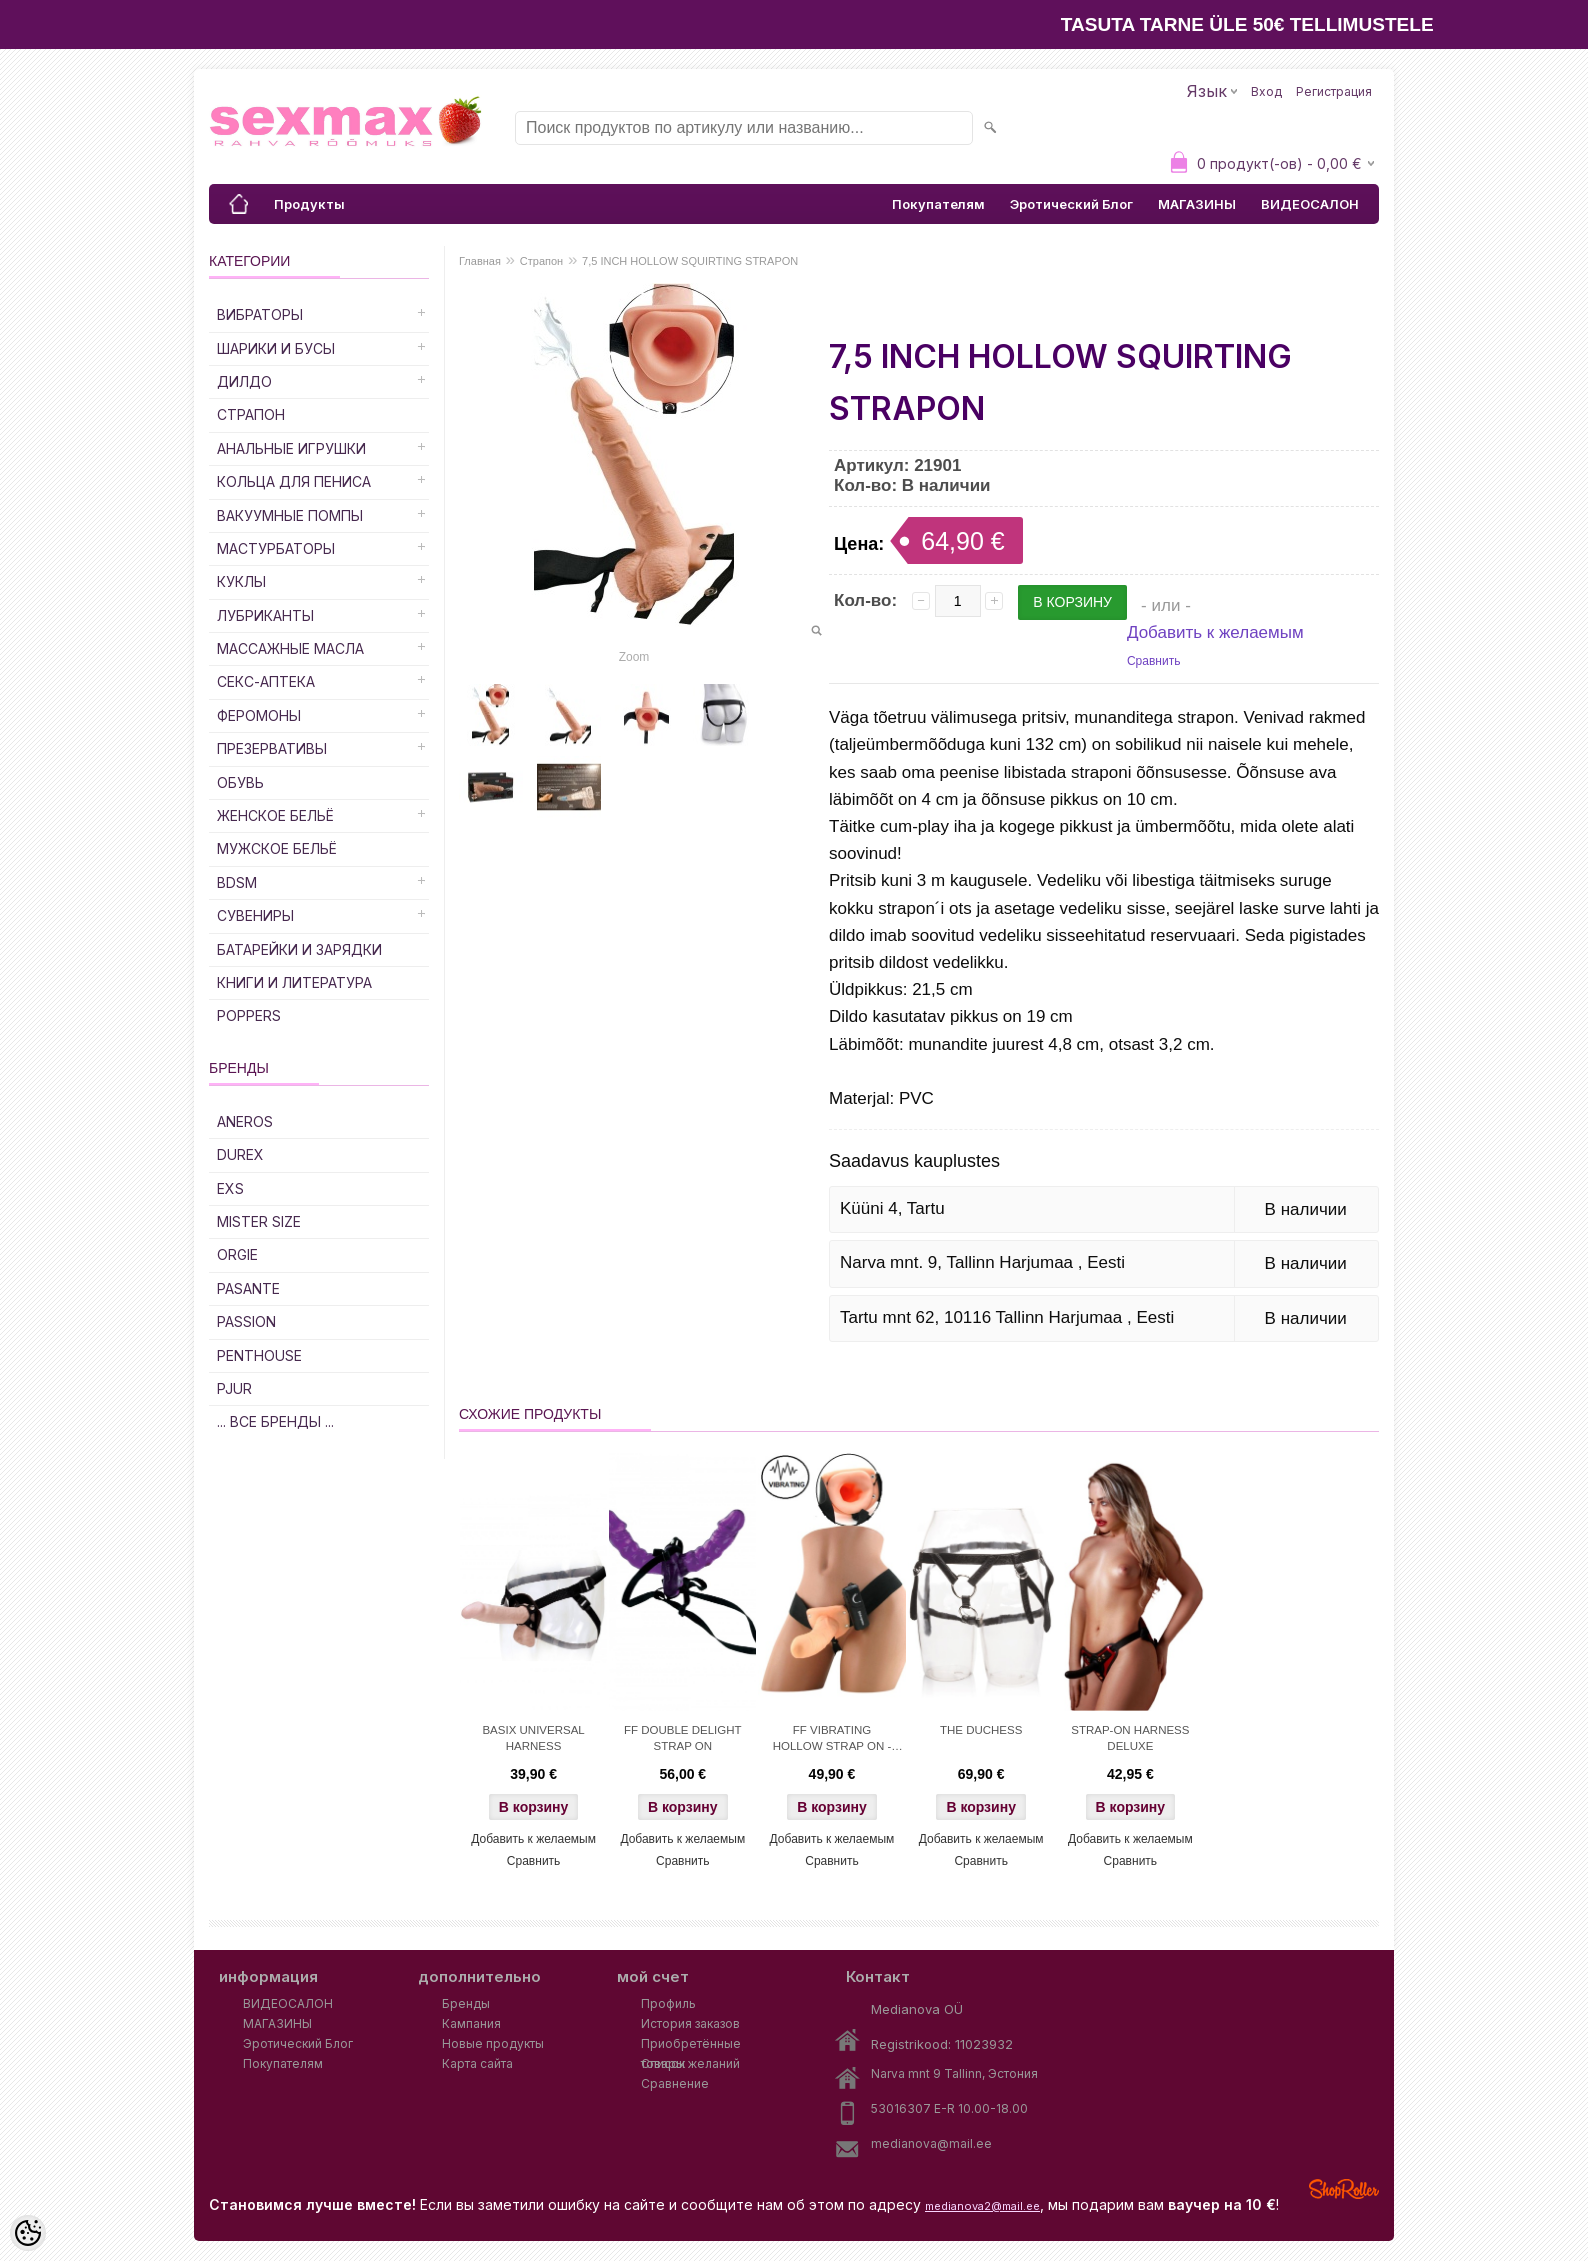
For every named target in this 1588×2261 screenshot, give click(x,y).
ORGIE (237, 1254)
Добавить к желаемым (1215, 632)
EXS (230, 1188)
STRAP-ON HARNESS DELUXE (1130, 1738)
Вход (1266, 91)
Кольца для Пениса (294, 481)
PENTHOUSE (259, 1355)
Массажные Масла (290, 648)
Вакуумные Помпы (290, 515)
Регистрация (1334, 91)
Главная (480, 261)
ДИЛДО (244, 381)
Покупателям (938, 204)
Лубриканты (265, 615)
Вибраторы (260, 314)
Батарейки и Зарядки (299, 949)
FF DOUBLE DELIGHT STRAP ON (683, 1738)
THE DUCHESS (981, 1730)
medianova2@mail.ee (982, 2206)
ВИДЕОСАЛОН (1310, 204)
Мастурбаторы (276, 548)
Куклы (241, 581)
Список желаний (690, 2063)
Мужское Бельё (277, 848)
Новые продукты (493, 2043)
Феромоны (259, 715)
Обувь (240, 782)
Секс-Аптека (266, 681)
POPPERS (249, 1015)
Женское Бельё (275, 815)
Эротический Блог (1071, 204)
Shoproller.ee (1344, 2189)
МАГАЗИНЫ (1197, 204)
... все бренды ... (275, 1421)
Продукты (309, 204)
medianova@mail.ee (931, 2143)
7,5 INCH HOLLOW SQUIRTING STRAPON (690, 261)
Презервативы (272, 748)
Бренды (466, 2003)
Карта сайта (477, 2063)
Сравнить (1153, 661)
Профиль (668, 2003)
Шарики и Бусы (276, 348)
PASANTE (248, 1288)
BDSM (237, 882)
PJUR (234, 1388)
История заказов (690, 2023)
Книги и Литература (294, 982)
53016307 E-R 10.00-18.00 (949, 2108)
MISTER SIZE (259, 1221)
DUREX (240, 1154)
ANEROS (245, 1121)
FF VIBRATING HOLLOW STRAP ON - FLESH (832, 1740)
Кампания (471, 2023)
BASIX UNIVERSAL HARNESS (533, 1738)
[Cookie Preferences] (28, 2233)
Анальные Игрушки (291, 448)
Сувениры (255, 915)
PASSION (246, 1321)
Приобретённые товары (691, 2045)
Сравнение (675, 2083)
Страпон (251, 414)
